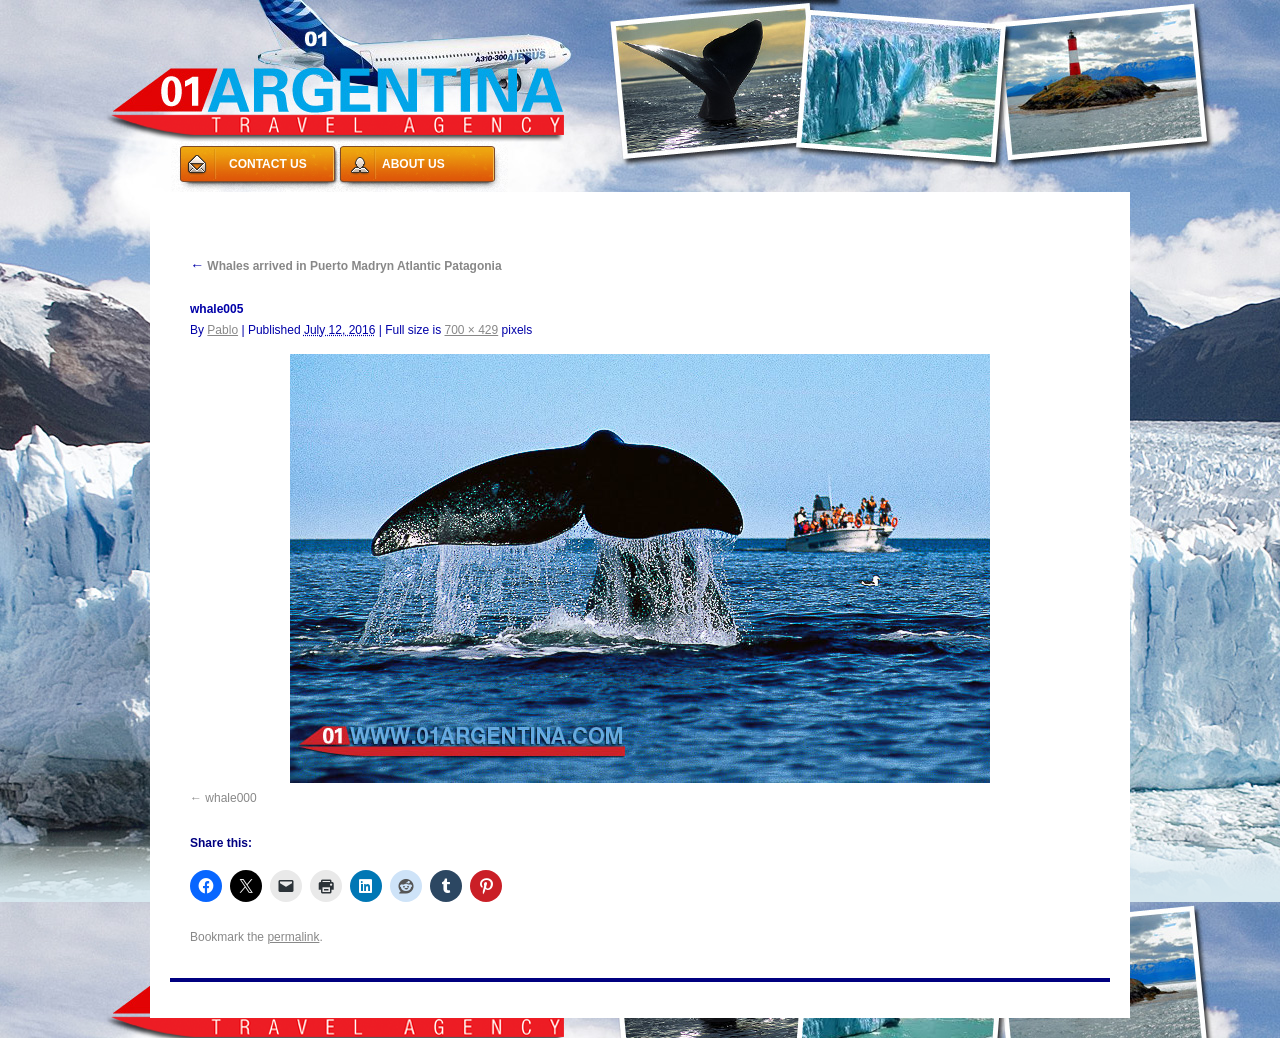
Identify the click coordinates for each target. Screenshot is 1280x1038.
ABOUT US (413, 164)
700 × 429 (471, 330)
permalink (293, 937)
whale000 (230, 798)
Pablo (222, 330)
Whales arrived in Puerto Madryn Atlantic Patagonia (346, 266)
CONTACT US (268, 164)
